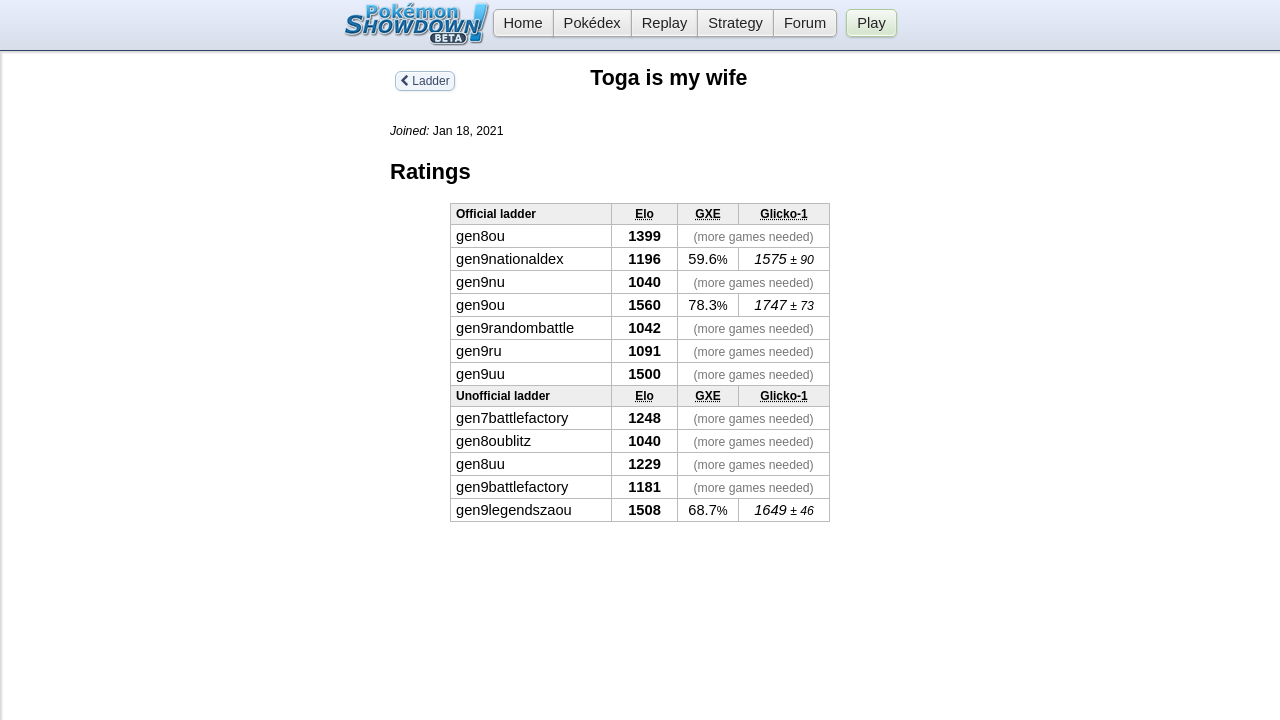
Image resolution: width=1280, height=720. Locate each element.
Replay (665, 23)
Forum (805, 23)
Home (518, 23)
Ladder (425, 81)
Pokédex (592, 23)
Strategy (735, 23)
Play (871, 23)
